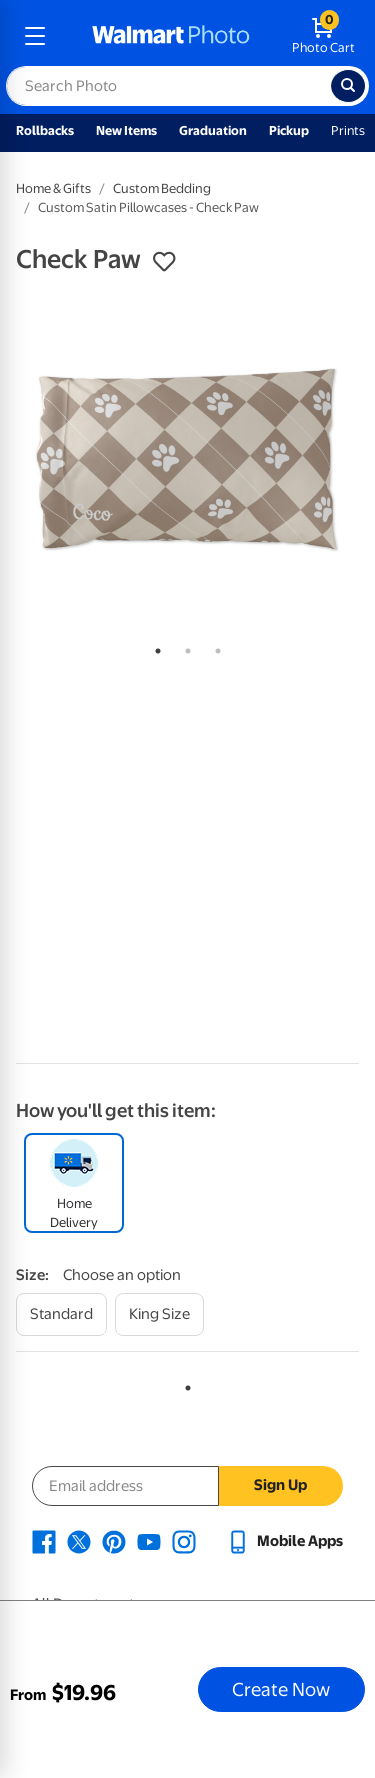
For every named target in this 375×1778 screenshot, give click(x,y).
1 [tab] (154, 647)
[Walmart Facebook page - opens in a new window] (44, 1541)
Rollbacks (45, 130)
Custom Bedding (162, 188)
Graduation (213, 130)
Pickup (289, 130)
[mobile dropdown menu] (35, 36)
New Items (126, 130)
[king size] (159, 1314)
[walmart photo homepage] (171, 36)
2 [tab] (184, 647)
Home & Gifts (53, 188)
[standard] (61, 1314)
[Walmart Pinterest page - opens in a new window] (114, 1541)
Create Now (281, 1689)
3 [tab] (214, 647)
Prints (348, 130)
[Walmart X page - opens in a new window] (79, 1541)
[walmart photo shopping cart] (323, 36)
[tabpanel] (187, 459)
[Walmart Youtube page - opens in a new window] (149, 1541)
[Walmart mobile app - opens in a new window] (284, 1541)
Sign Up (280, 1485)
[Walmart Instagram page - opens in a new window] (184, 1541)
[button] (164, 262)
